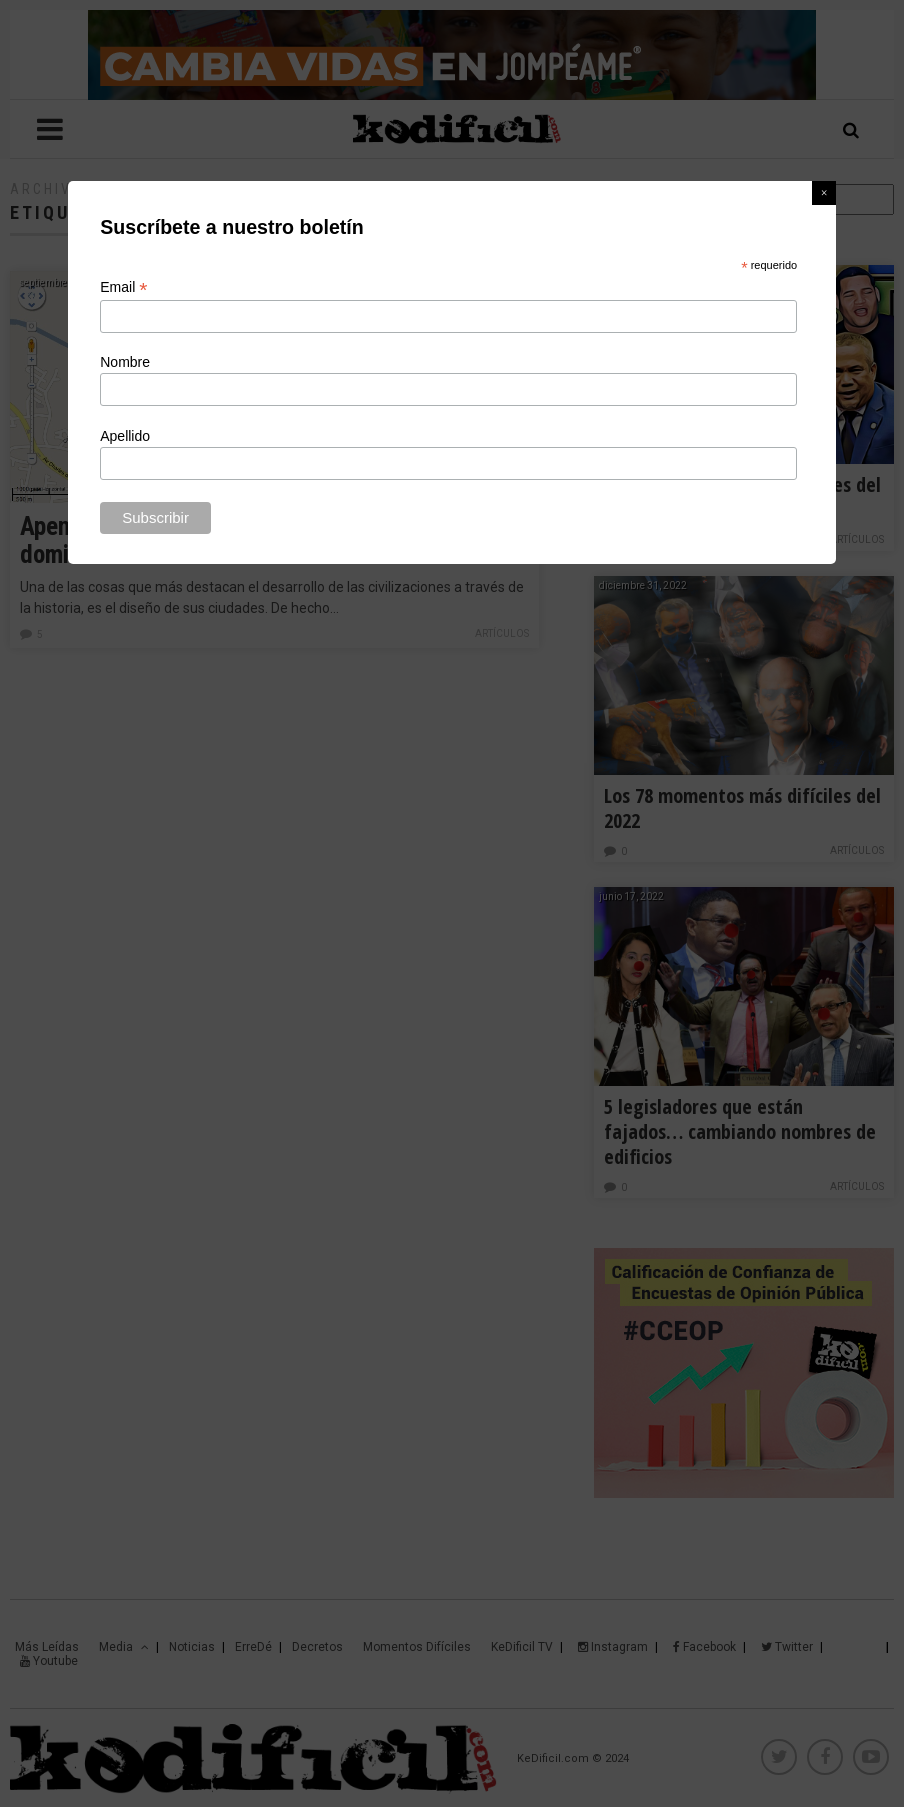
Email (123, 287)
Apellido (125, 436)
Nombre (125, 362)
